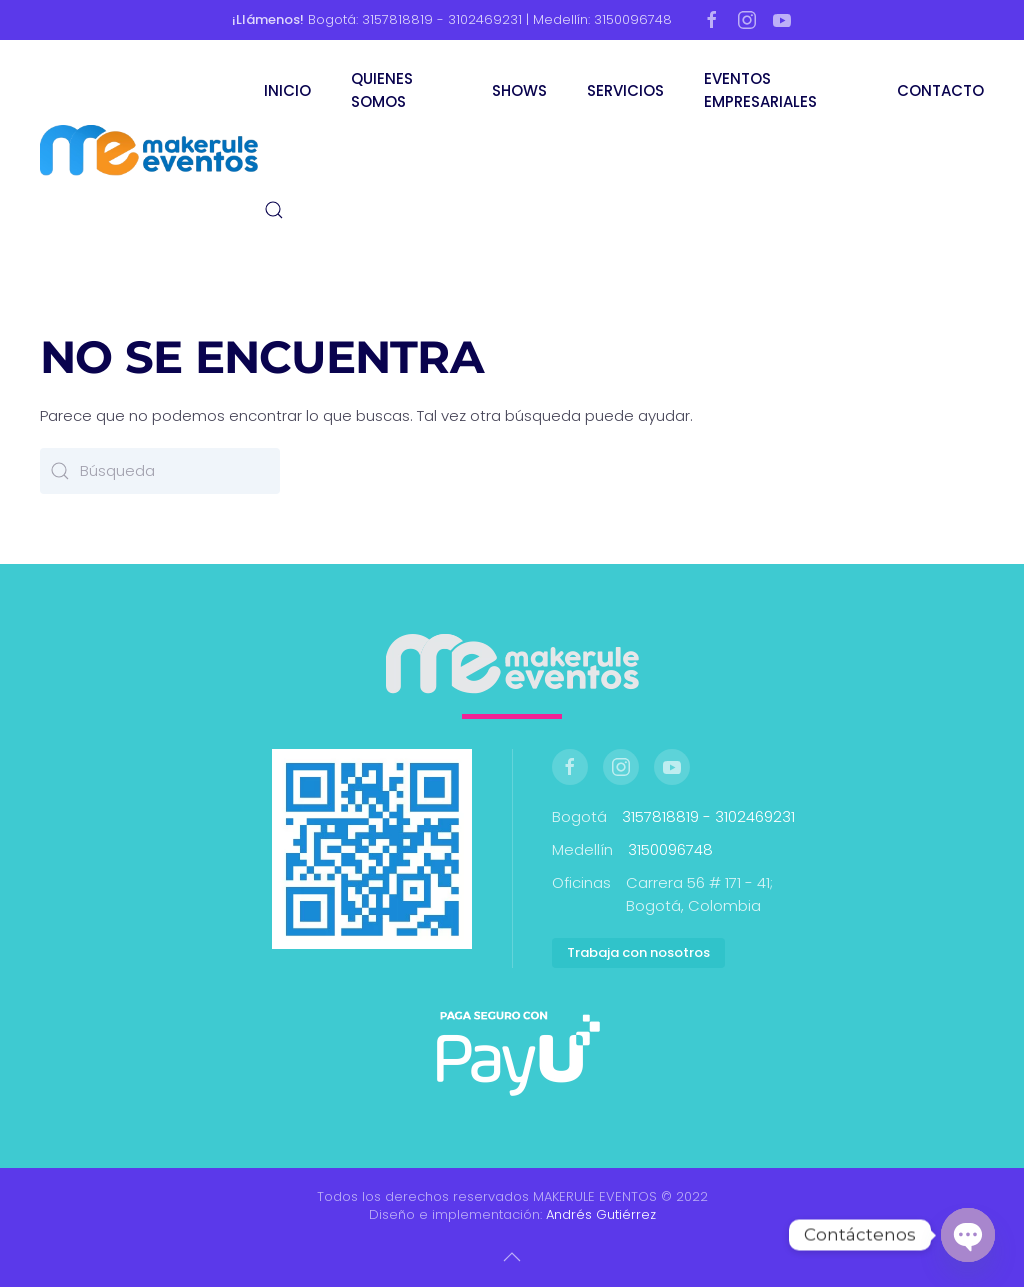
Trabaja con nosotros (638, 952)
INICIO (287, 90)
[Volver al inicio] (152, 150)
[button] (274, 210)
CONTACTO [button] (940, 90)
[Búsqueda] (160, 471)
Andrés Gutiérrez (601, 1214)
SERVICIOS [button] (625, 90)
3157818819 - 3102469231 (708, 816)
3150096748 (670, 849)
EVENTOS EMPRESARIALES (760, 90)
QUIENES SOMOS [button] (382, 90)
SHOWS (519, 90)
